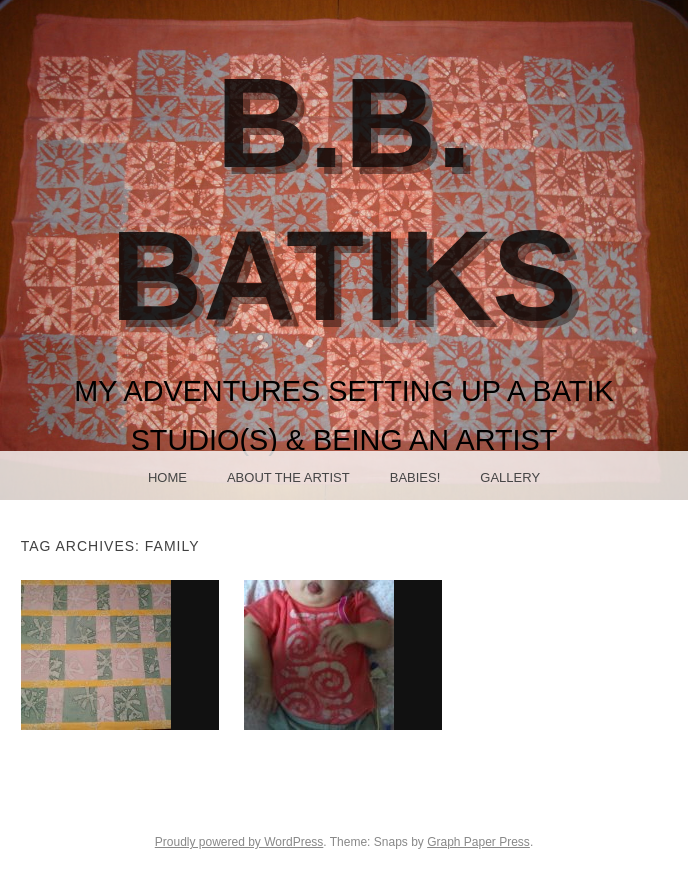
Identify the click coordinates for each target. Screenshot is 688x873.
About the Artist (288, 477)
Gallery (510, 477)
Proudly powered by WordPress (239, 842)
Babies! (415, 477)
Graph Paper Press (478, 842)
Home (167, 477)
